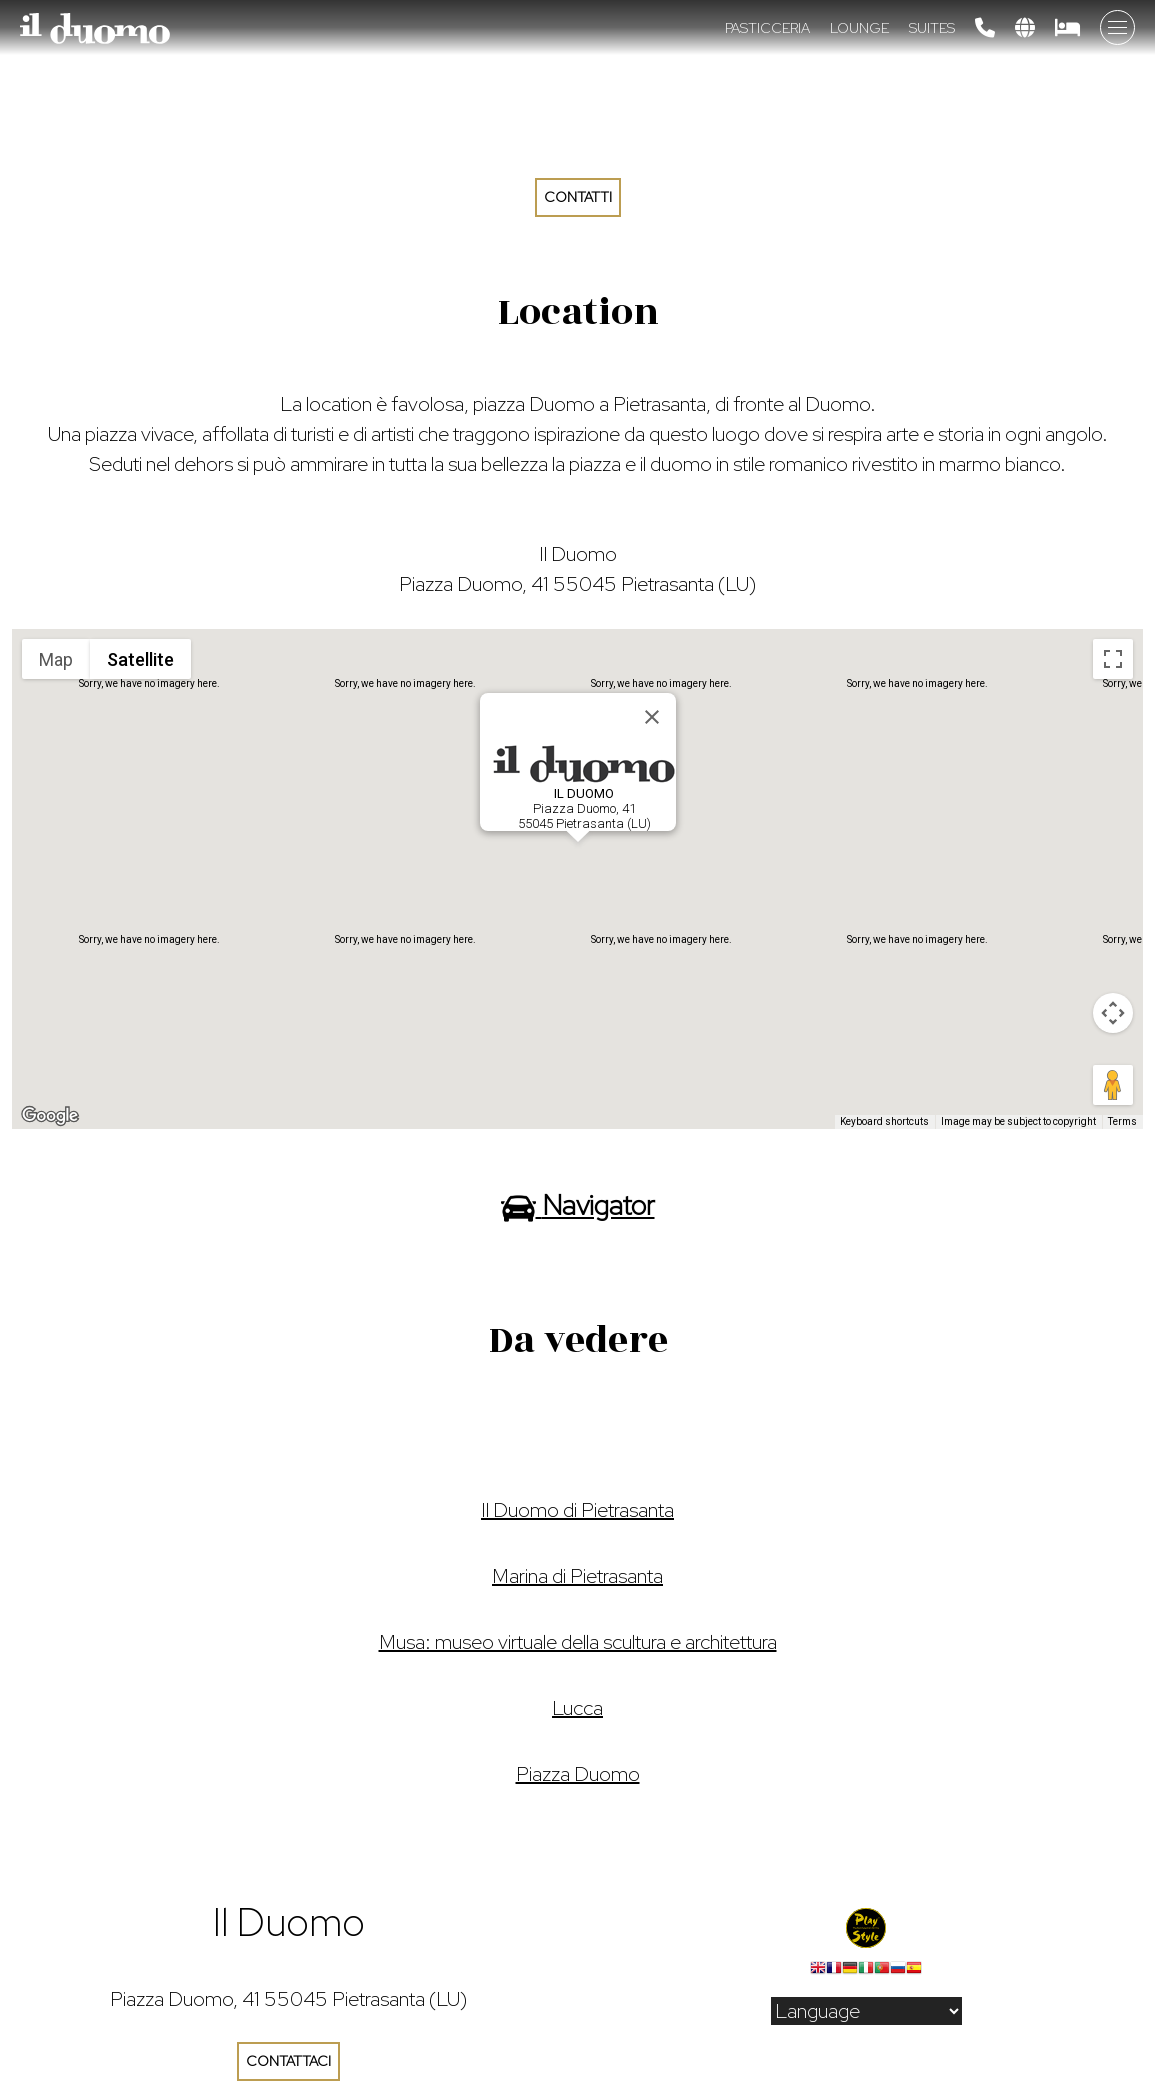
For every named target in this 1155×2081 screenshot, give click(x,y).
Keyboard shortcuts (884, 1121)
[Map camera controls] (1113, 1013)
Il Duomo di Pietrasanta (577, 1510)
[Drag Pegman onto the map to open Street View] (1113, 1085)
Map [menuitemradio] (56, 659)
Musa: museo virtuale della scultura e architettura (578, 1642)
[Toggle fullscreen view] (1113, 659)
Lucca (577, 1708)
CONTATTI (578, 197)
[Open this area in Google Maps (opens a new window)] (50, 1116)
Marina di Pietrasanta (577, 1576)
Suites (932, 28)
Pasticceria (767, 28)
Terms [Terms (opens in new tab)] (1122, 1121)
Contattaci (288, 2061)
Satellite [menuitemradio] (140, 659)
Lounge (859, 28)
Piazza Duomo (578, 1774)
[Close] (652, 717)
